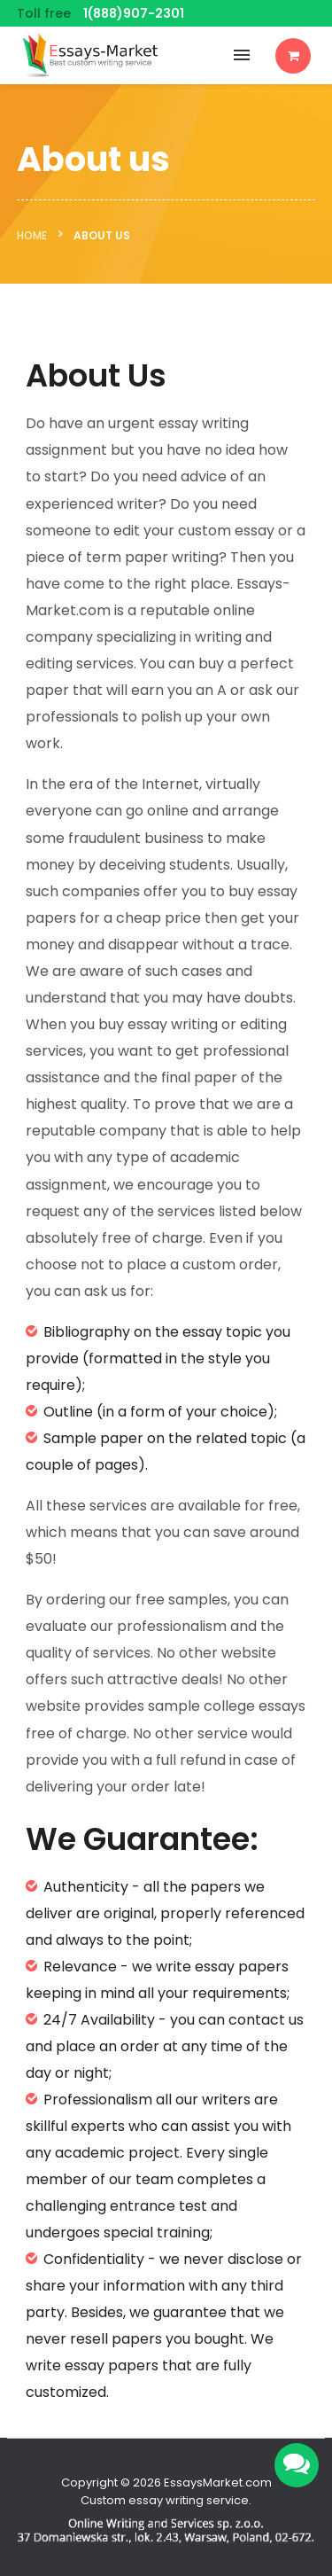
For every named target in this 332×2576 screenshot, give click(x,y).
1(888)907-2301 (133, 13)
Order (293, 56)
